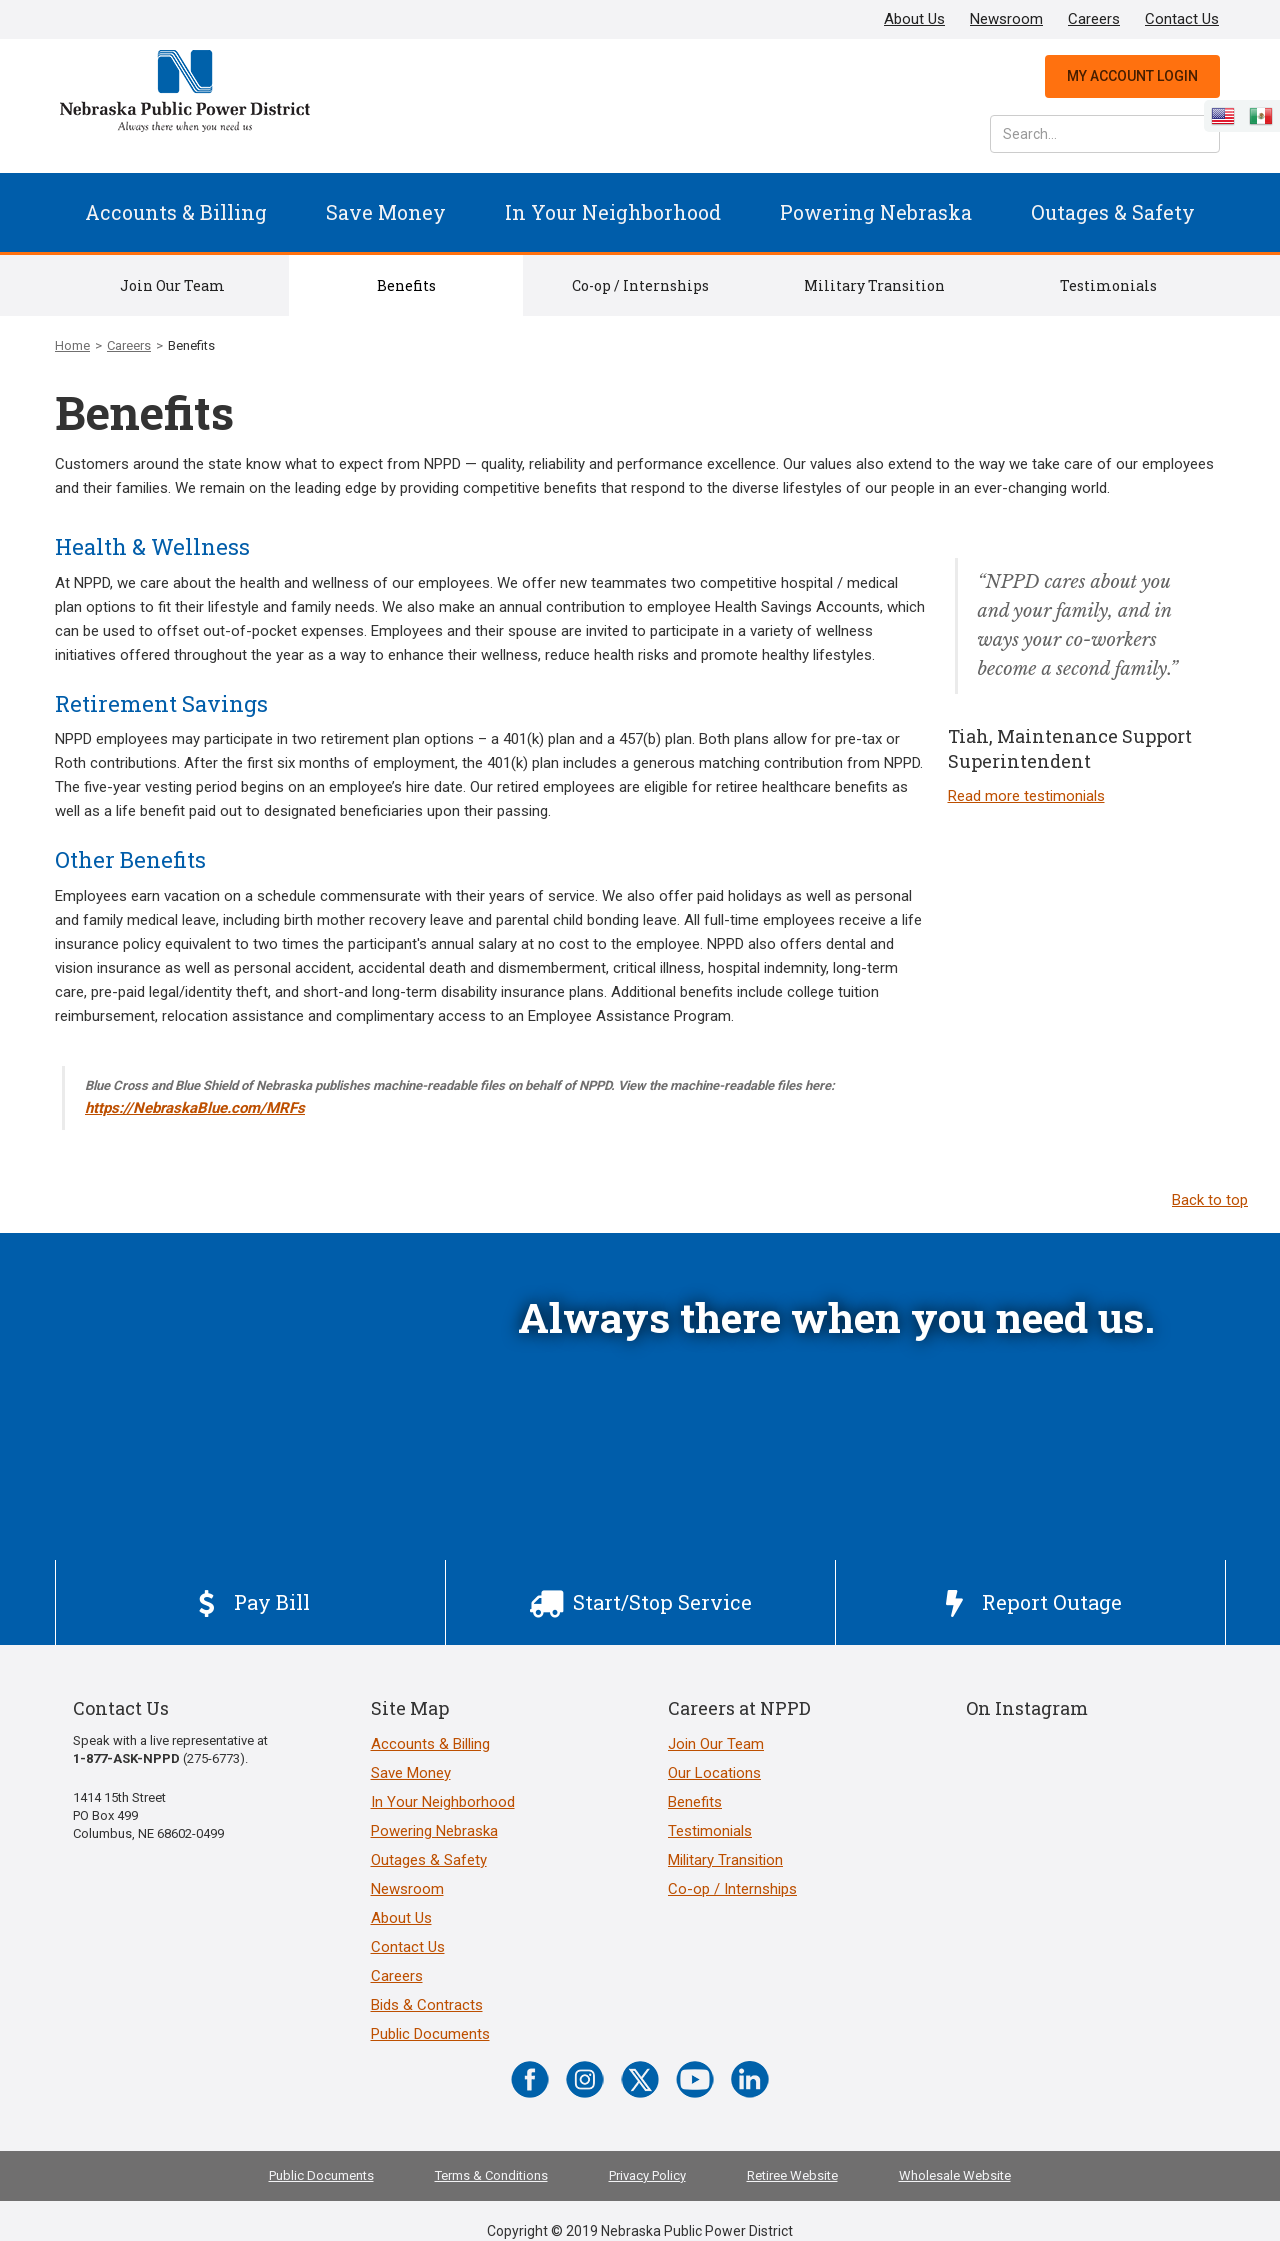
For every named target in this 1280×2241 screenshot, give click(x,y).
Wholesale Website (955, 2175)
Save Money (386, 212)
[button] (176, 212)
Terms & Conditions (491, 2175)
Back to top (1210, 1200)
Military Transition (874, 285)
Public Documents (430, 2034)
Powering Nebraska (876, 212)
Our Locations (714, 1773)
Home (72, 345)
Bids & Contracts (427, 2005)
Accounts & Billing (176, 212)
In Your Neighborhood (613, 212)
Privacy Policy (647, 2175)
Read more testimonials (1026, 796)
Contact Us (1182, 19)
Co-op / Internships (640, 285)
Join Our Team (172, 285)
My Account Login (1132, 76)
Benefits (406, 285)
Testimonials (1108, 285)
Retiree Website (792, 2175)
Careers (1094, 19)
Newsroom (1006, 19)
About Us (914, 19)
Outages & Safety (1113, 212)
